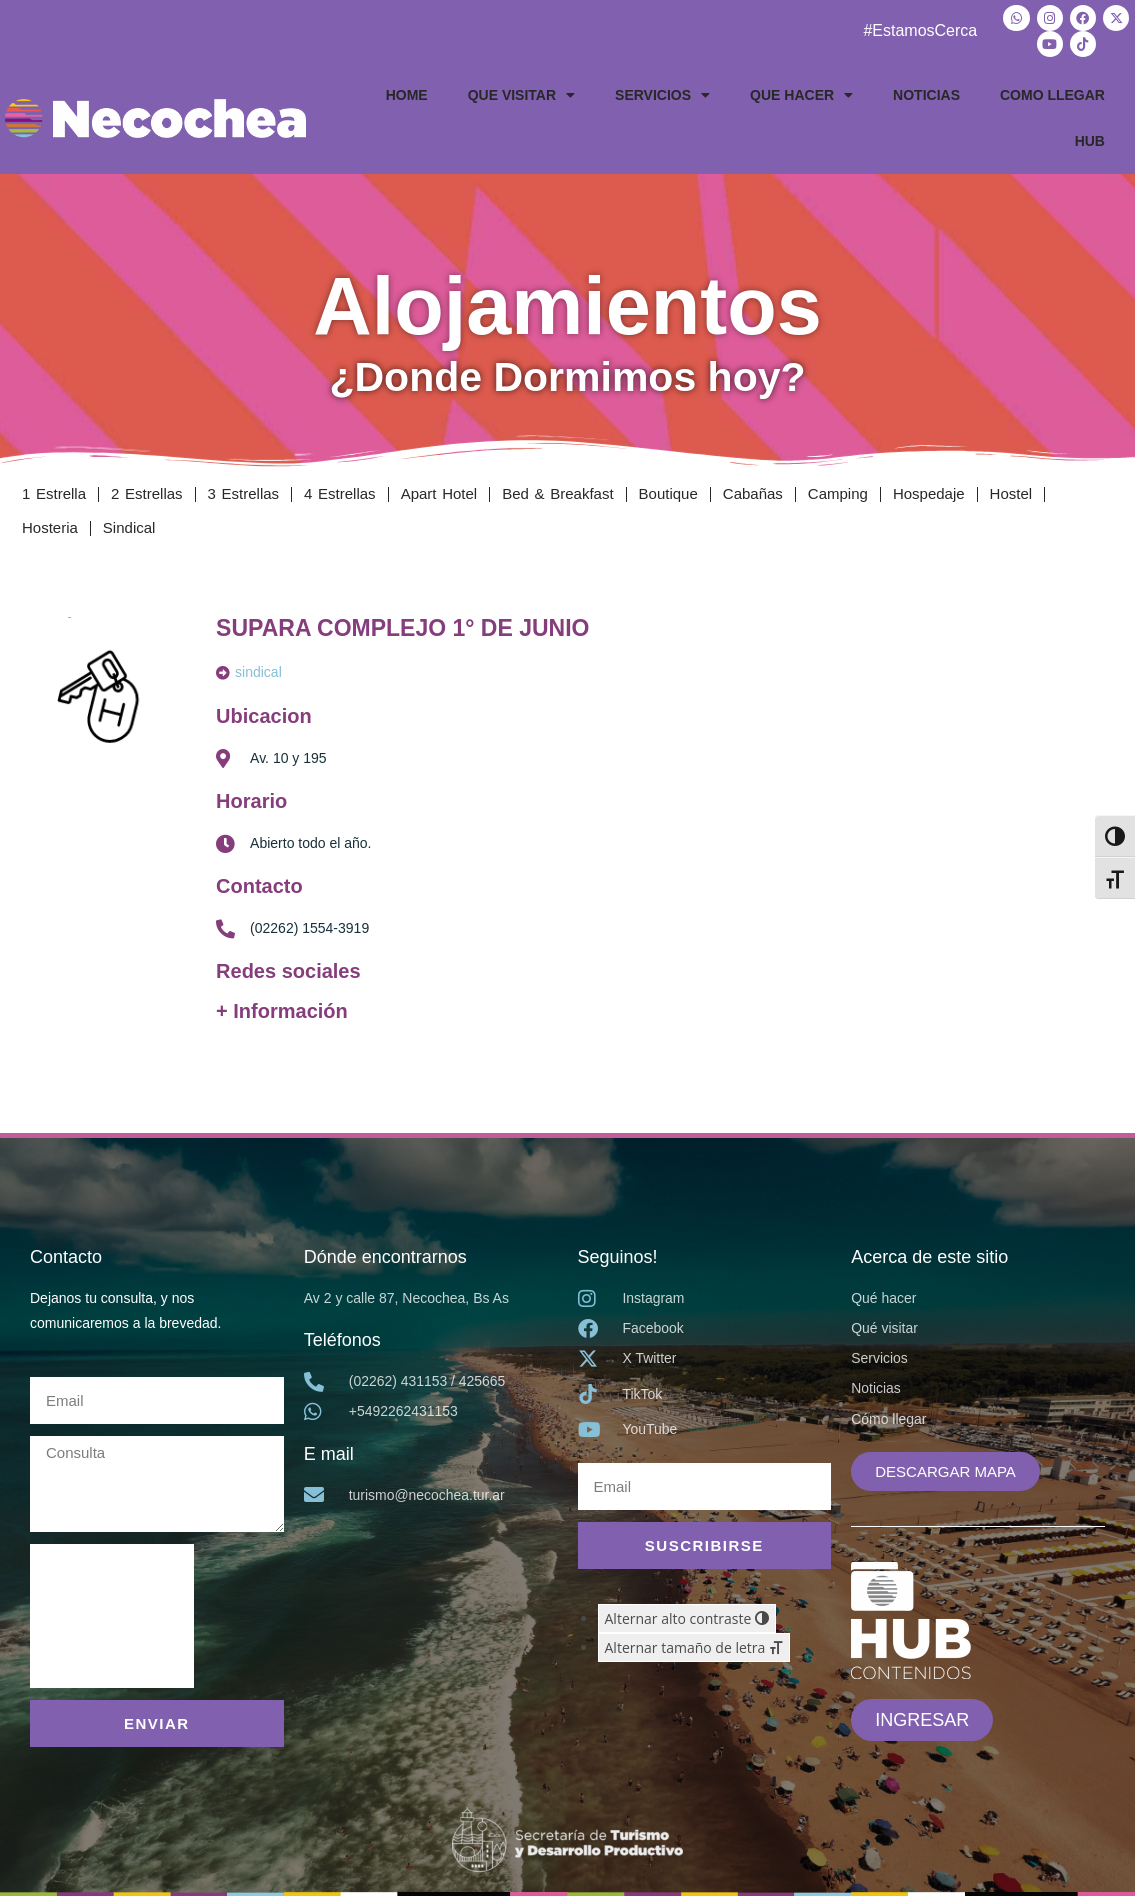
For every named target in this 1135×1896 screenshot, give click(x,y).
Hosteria (50, 527)
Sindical (129, 527)
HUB (1090, 141)
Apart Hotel (439, 493)
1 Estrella (54, 493)
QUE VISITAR (521, 95)
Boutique (668, 493)
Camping (838, 493)
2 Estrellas (147, 493)
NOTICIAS (926, 95)
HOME (407, 95)
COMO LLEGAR (1052, 95)
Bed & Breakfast (557, 493)
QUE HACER (801, 95)
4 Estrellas (340, 493)
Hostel (1011, 493)
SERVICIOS (662, 95)
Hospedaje (929, 493)
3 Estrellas (244, 493)
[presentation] (112, 1615)
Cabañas (753, 493)
